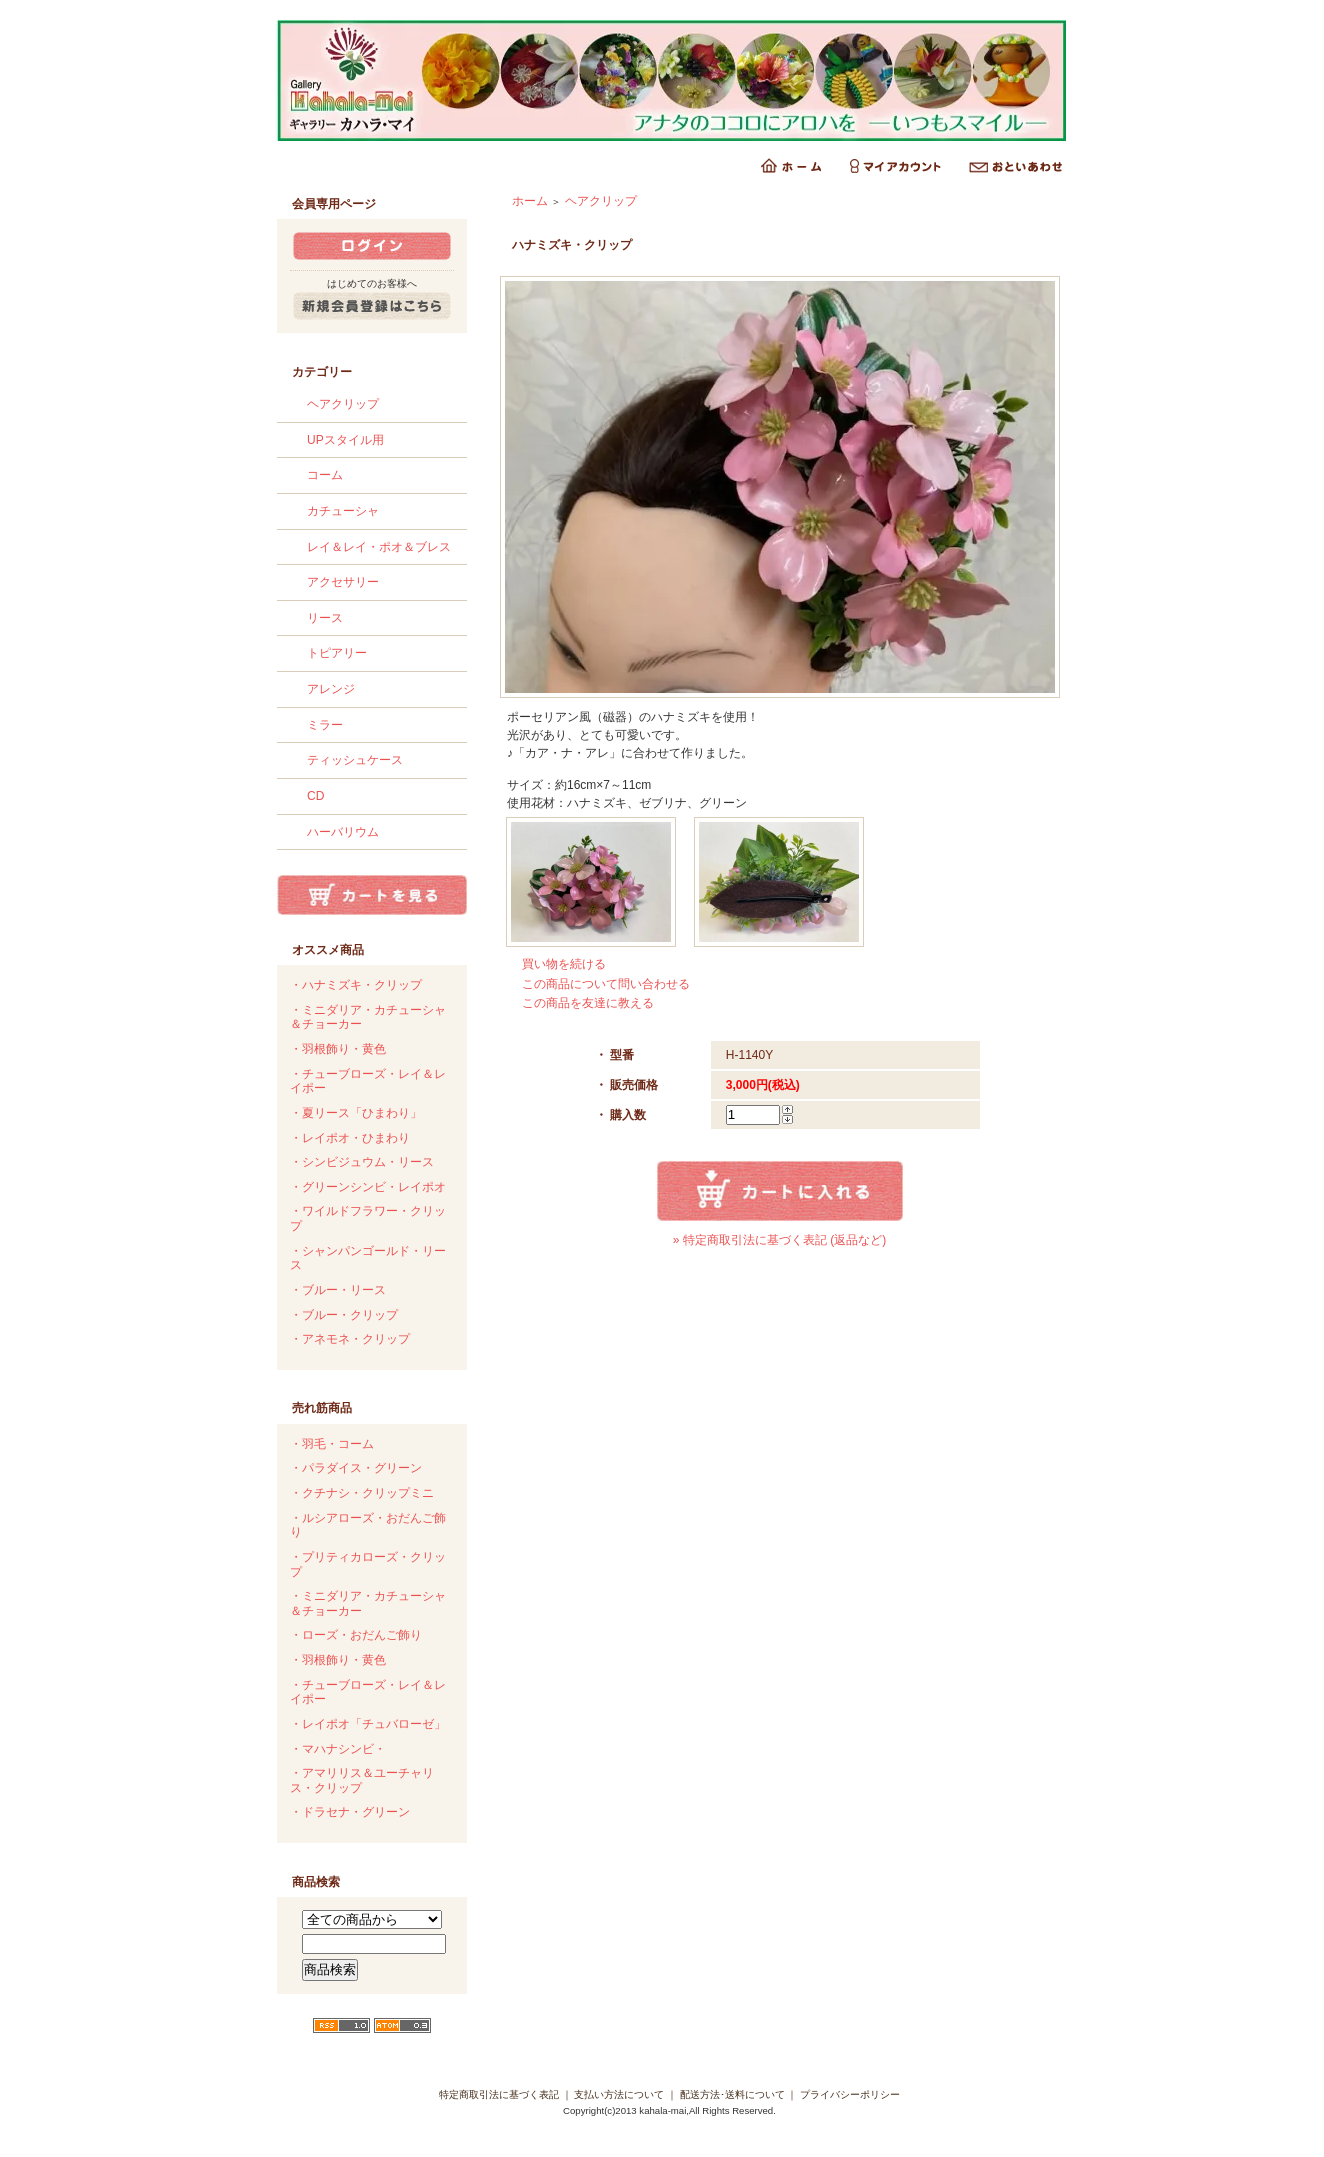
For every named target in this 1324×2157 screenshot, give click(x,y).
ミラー (325, 725)
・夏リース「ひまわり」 (356, 1113)
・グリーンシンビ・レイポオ (368, 1187)
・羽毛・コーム (332, 1444)
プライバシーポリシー (850, 2094)
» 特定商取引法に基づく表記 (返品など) (779, 1240)
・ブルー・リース (338, 1290)
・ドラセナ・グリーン (350, 1812)
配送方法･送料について (732, 2094)
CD (315, 796)
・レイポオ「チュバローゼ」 (368, 1724)
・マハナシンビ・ (338, 1749)
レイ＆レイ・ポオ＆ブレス (379, 547)
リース (325, 618)
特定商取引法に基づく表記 (499, 2094)
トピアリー (337, 653)
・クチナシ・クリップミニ (362, 1493)
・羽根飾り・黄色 (338, 1049)
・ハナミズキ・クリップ (356, 985)
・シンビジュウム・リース (362, 1162)
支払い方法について (619, 2094)
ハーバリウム (343, 832)
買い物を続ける (564, 964)
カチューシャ (343, 511)
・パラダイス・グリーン (356, 1468)
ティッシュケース (355, 760)
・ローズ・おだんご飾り (356, 1635)
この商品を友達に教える (588, 1003)
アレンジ (331, 689)
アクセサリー (343, 582)
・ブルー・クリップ (344, 1315)
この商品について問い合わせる (606, 984)
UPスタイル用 (345, 440)
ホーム (530, 201)
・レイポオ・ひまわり (350, 1138)
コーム (325, 475)
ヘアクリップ (343, 404)
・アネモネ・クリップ (350, 1339)
